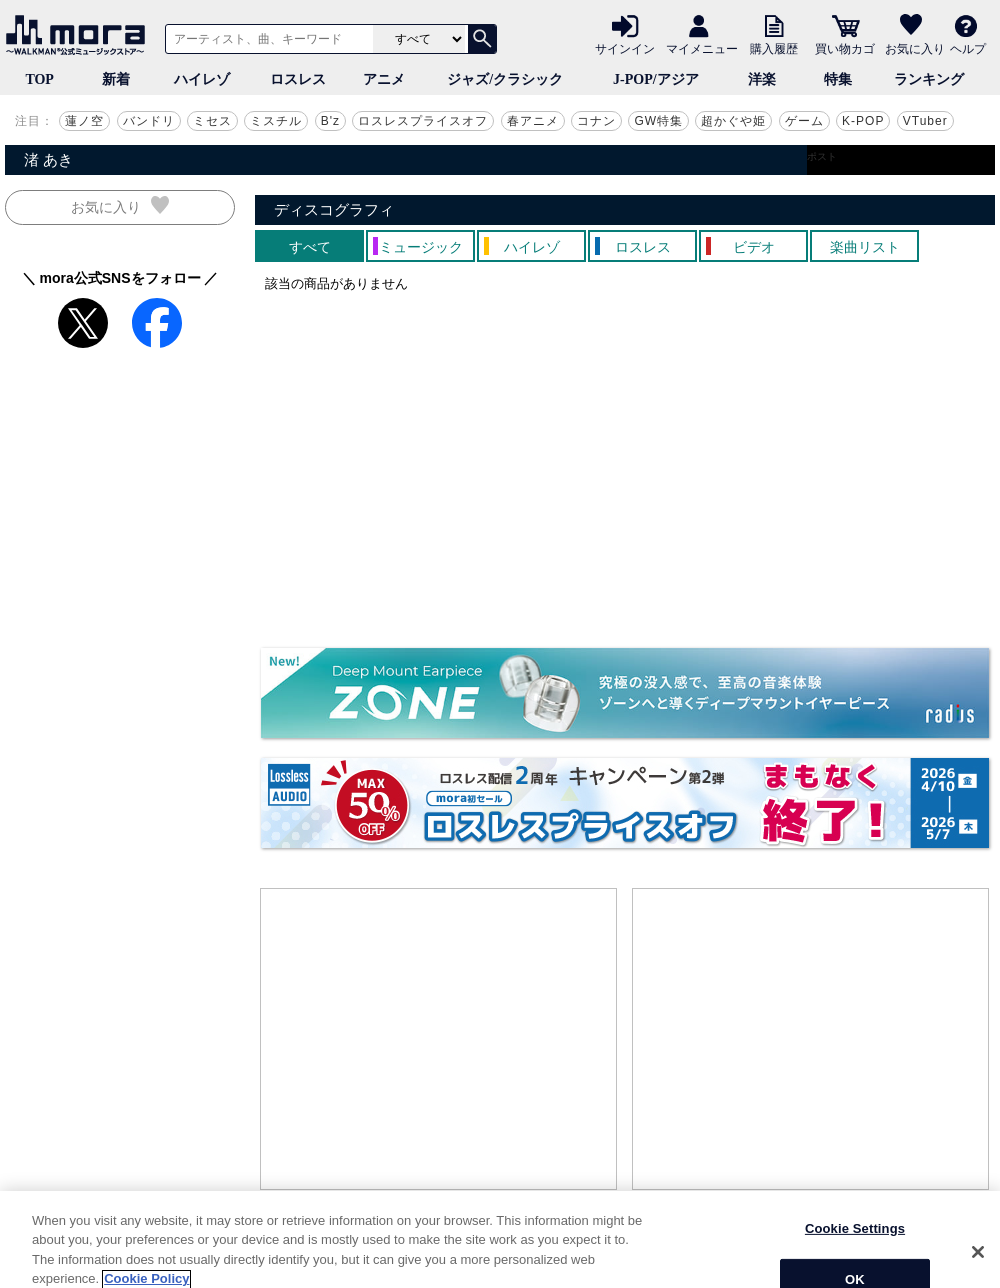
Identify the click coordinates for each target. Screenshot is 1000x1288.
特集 (838, 79)
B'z (330, 121)
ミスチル (276, 121)
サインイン (625, 48)
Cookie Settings (855, 1260)
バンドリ (149, 121)
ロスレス (298, 79)
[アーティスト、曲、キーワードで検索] (266, 39)
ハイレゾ (202, 79)
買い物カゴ (845, 48)
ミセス (212, 121)
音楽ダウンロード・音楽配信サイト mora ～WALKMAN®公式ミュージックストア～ (80, 35)
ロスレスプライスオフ (423, 121)
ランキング (929, 79)
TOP (39, 79)
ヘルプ (968, 48)
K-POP (863, 121)
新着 (116, 79)
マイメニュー (702, 48)
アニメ (384, 79)
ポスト (822, 156)
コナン (596, 121)
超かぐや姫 (733, 121)
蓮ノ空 (84, 121)
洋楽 (762, 79)
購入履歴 (774, 48)
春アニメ (533, 121)
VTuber (925, 121)
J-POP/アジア (656, 79)
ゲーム (804, 121)
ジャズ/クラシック (505, 79)
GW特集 (658, 121)
